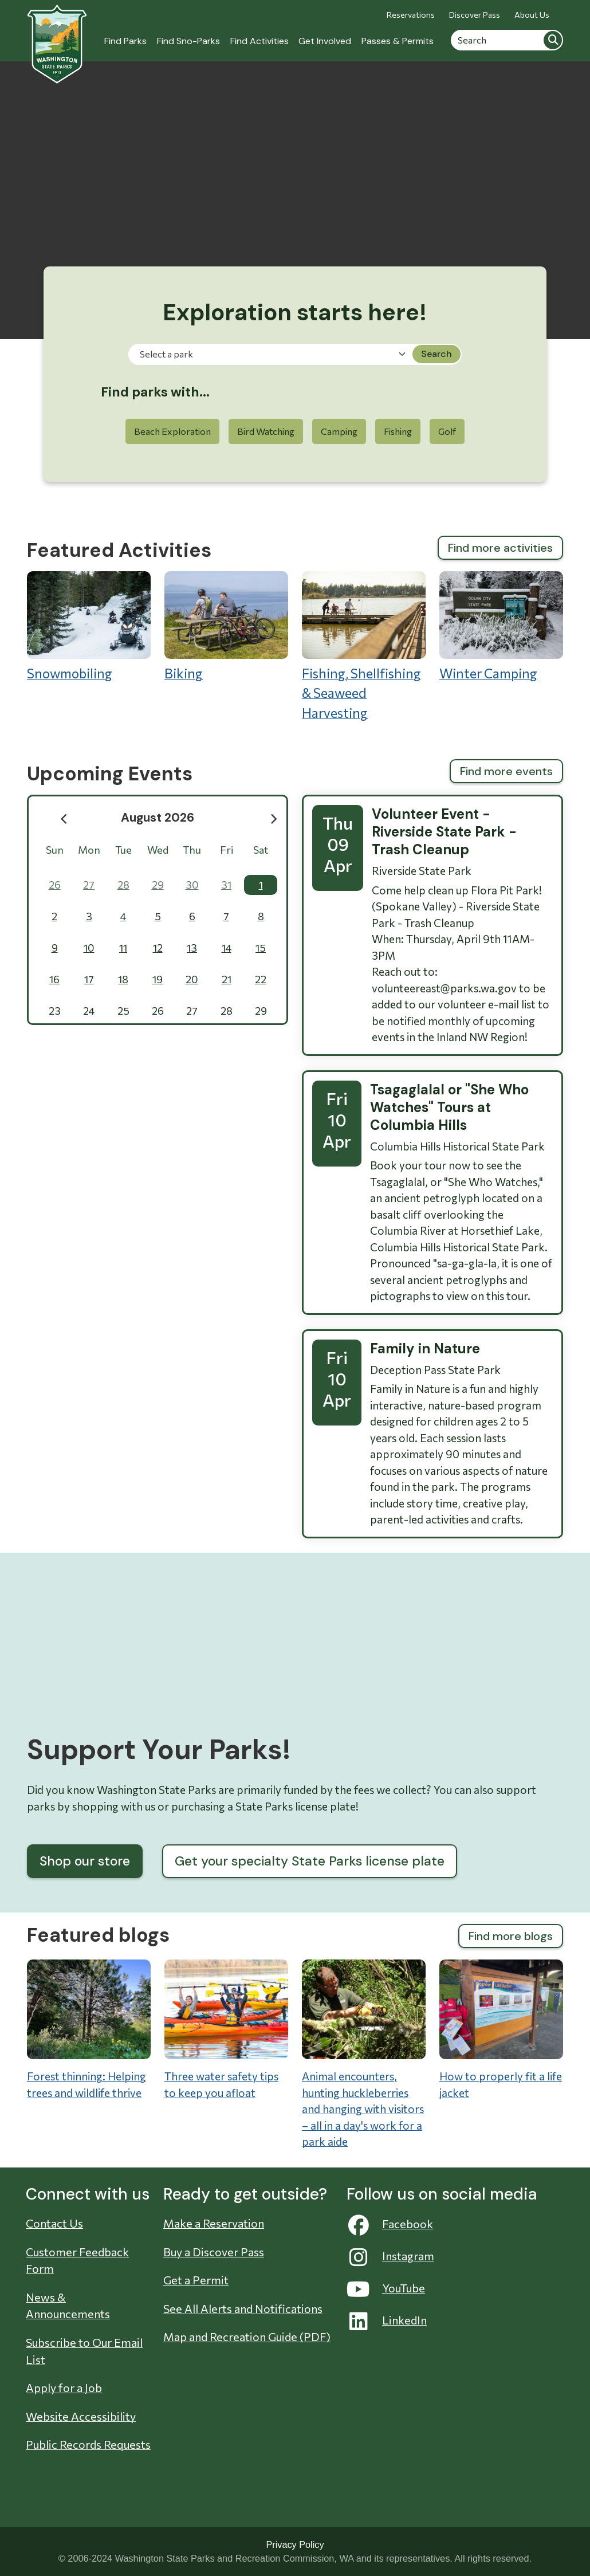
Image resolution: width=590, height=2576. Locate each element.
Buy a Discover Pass (213, 2252)
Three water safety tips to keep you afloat (221, 2084)
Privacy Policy (295, 2544)
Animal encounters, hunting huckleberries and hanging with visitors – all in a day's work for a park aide (363, 2109)
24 (89, 1010)
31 (226, 884)
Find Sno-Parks (188, 41)
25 (123, 1010)
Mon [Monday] (89, 849)
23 (55, 1010)
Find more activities (500, 547)
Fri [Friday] (226, 849)
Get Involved (324, 41)
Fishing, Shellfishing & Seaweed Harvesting (364, 646)
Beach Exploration (172, 431)
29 (158, 884)
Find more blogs (511, 1936)
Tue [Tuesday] (123, 849)
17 (89, 979)
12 (158, 947)
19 (157, 979)
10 (89, 947)
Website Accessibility (81, 2416)
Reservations (411, 14)
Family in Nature (425, 1348)
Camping (339, 431)
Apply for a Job (64, 2387)
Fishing (398, 431)
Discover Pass (474, 14)
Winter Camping (501, 626)
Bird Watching (265, 431)
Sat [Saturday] (260, 849)
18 (123, 979)
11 (123, 947)
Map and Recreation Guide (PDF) (247, 2336)
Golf (447, 431)
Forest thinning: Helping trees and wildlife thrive (86, 2084)
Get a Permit (196, 2280)
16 (54, 979)
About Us (531, 14)
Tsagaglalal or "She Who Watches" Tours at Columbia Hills (449, 1107)
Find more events (506, 771)
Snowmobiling (89, 626)
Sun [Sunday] (55, 849)
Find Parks (125, 41)
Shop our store (85, 1861)
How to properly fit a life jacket (500, 2084)
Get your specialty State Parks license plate (310, 1861)
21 (226, 979)
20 (192, 979)
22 (260, 979)
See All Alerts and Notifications (242, 2308)
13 (192, 947)
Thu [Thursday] (192, 849)
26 (55, 884)
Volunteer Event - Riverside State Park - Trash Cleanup (444, 831)
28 (123, 884)
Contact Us (54, 2223)
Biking (226, 626)
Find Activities (259, 41)
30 (192, 884)
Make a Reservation (213, 2223)
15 (260, 947)
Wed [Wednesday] (157, 849)
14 (226, 947)
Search (552, 40)
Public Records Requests (88, 2444)
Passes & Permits (397, 41)
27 (89, 884)
